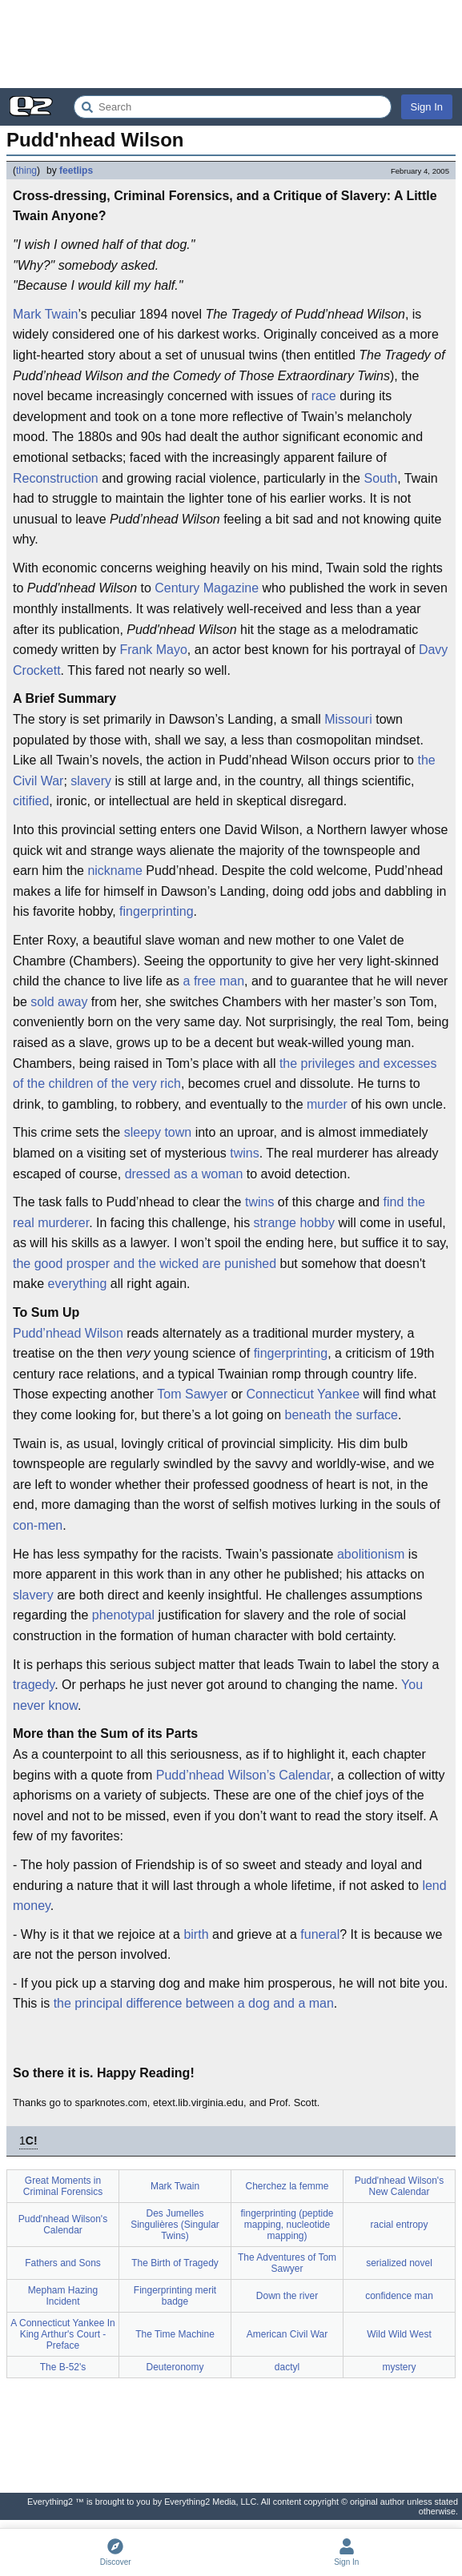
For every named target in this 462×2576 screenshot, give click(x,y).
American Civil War (287, 2334)
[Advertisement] (231, 44)
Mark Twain (45, 314)
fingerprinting (156, 911)
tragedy (33, 1684)
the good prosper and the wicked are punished (144, 1263)
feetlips (76, 170)
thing (26, 170)
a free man (213, 981)
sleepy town (158, 1132)
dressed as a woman (184, 1174)
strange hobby (294, 1223)
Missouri (348, 719)
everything (77, 1283)
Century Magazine (207, 588)
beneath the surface (340, 1415)
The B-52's (63, 2367)
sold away (58, 1002)
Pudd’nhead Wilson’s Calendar (243, 1775)
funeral (319, 1934)
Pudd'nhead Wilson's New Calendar (399, 2186)
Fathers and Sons (63, 2263)
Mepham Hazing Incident (63, 2296)
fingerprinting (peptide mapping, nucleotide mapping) (286, 2224)
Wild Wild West (399, 2334)
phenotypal (123, 1615)
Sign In (427, 107)
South (380, 478)
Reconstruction (55, 478)
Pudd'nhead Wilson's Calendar (62, 2224)
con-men (37, 1525)
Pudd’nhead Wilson (68, 1333)
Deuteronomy (174, 2367)
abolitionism (370, 1554)
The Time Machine (175, 2334)
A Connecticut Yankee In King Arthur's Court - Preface (62, 2334)
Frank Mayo (153, 649)
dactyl (287, 2367)
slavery (90, 781)
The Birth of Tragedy (175, 2263)
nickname (114, 870)
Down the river (287, 2295)
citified (31, 801)
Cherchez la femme (286, 2186)
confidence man (399, 2295)
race (323, 396)
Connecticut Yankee (303, 1394)
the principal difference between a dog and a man (194, 2003)
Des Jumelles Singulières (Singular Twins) (175, 2224)
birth (195, 1934)
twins (244, 1153)
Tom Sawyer (192, 1394)
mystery (399, 2367)
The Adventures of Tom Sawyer (287, 2263)
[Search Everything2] (233, 106)
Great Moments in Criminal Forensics (62, 2186)
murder (327, 1104)
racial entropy (399, 2224)
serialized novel (399, 2263)
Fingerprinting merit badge (175, 2296)
